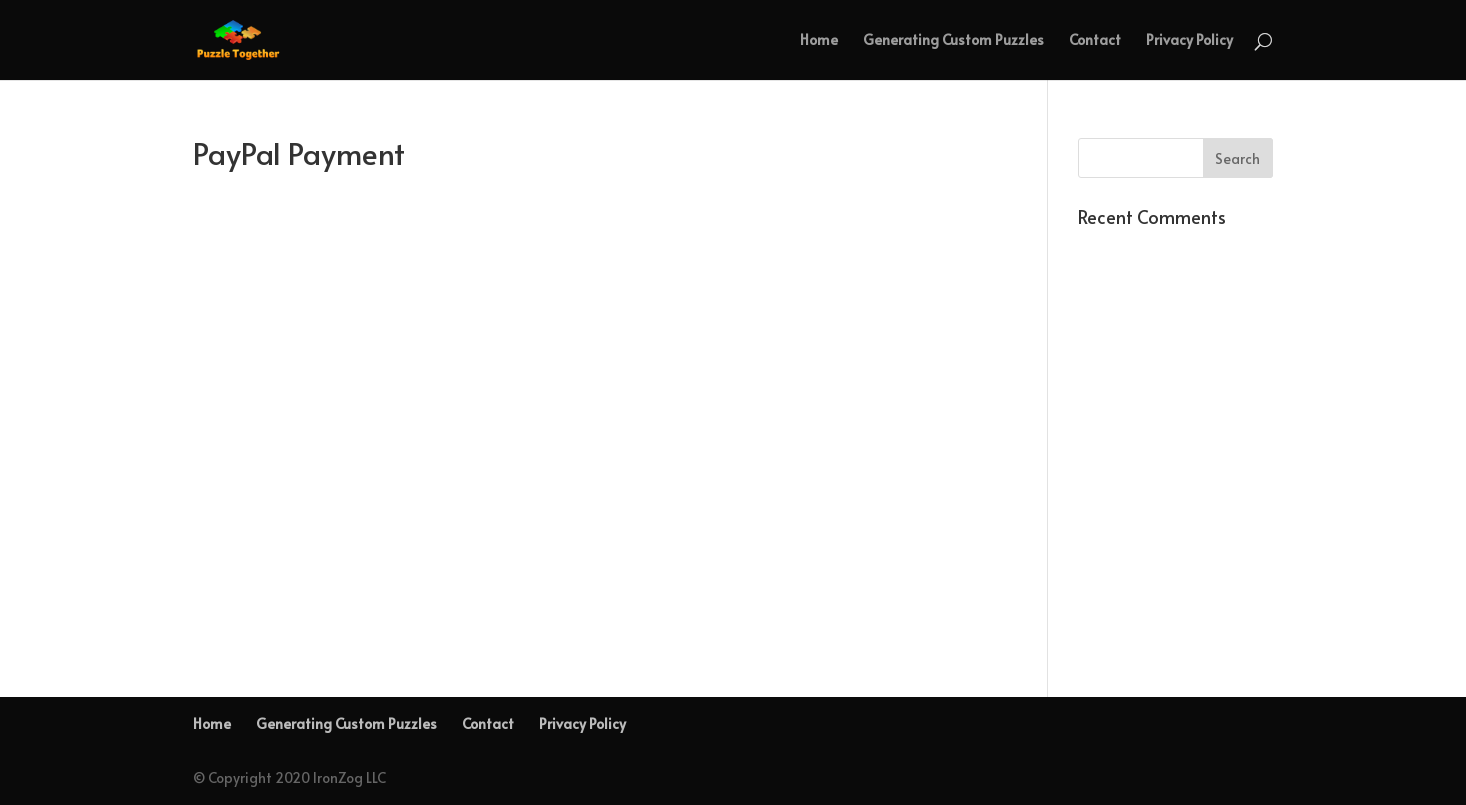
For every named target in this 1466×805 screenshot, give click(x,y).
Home (819, 41)
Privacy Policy (1189, 41)
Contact (1095, 41)
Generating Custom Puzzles (953, 41)
